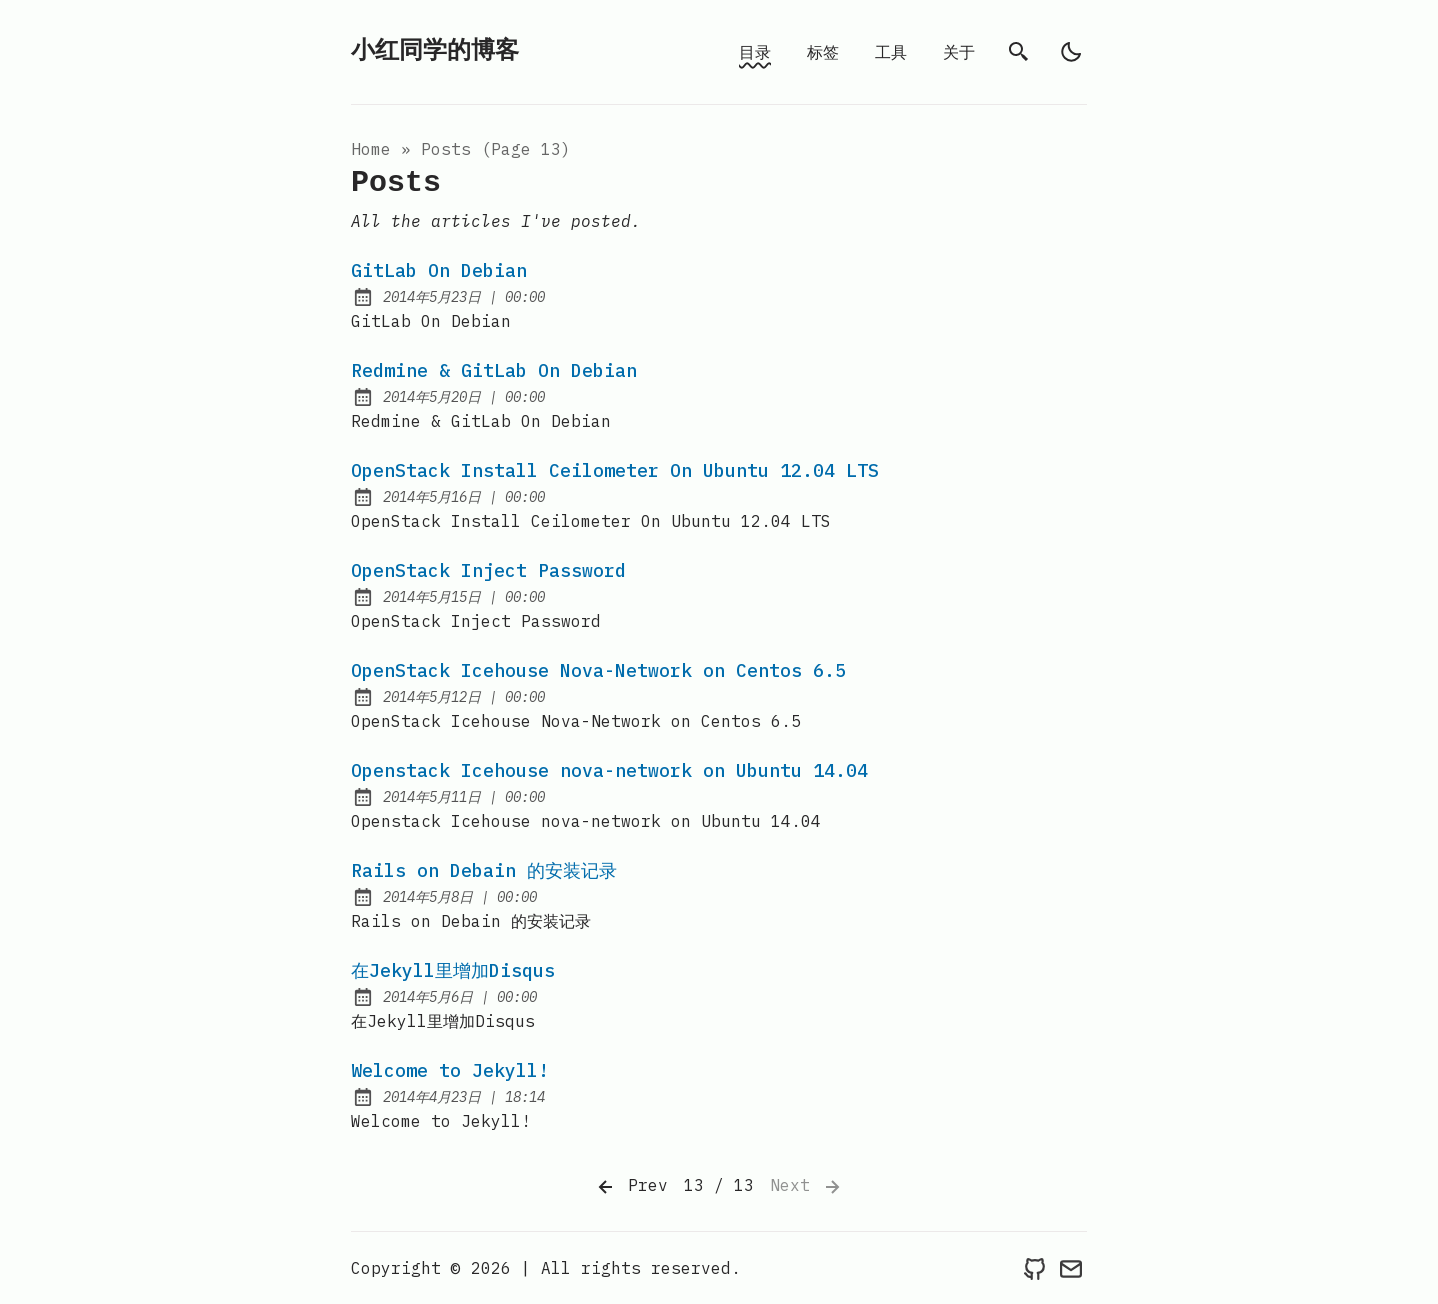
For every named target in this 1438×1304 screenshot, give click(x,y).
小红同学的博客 (435, 51)
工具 (891, 52)
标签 (823, 52)
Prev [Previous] (631, 1187)
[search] (1019, 52)
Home (371, 149)
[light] (1071, 52)
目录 (755, 52)
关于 (959, 52)
